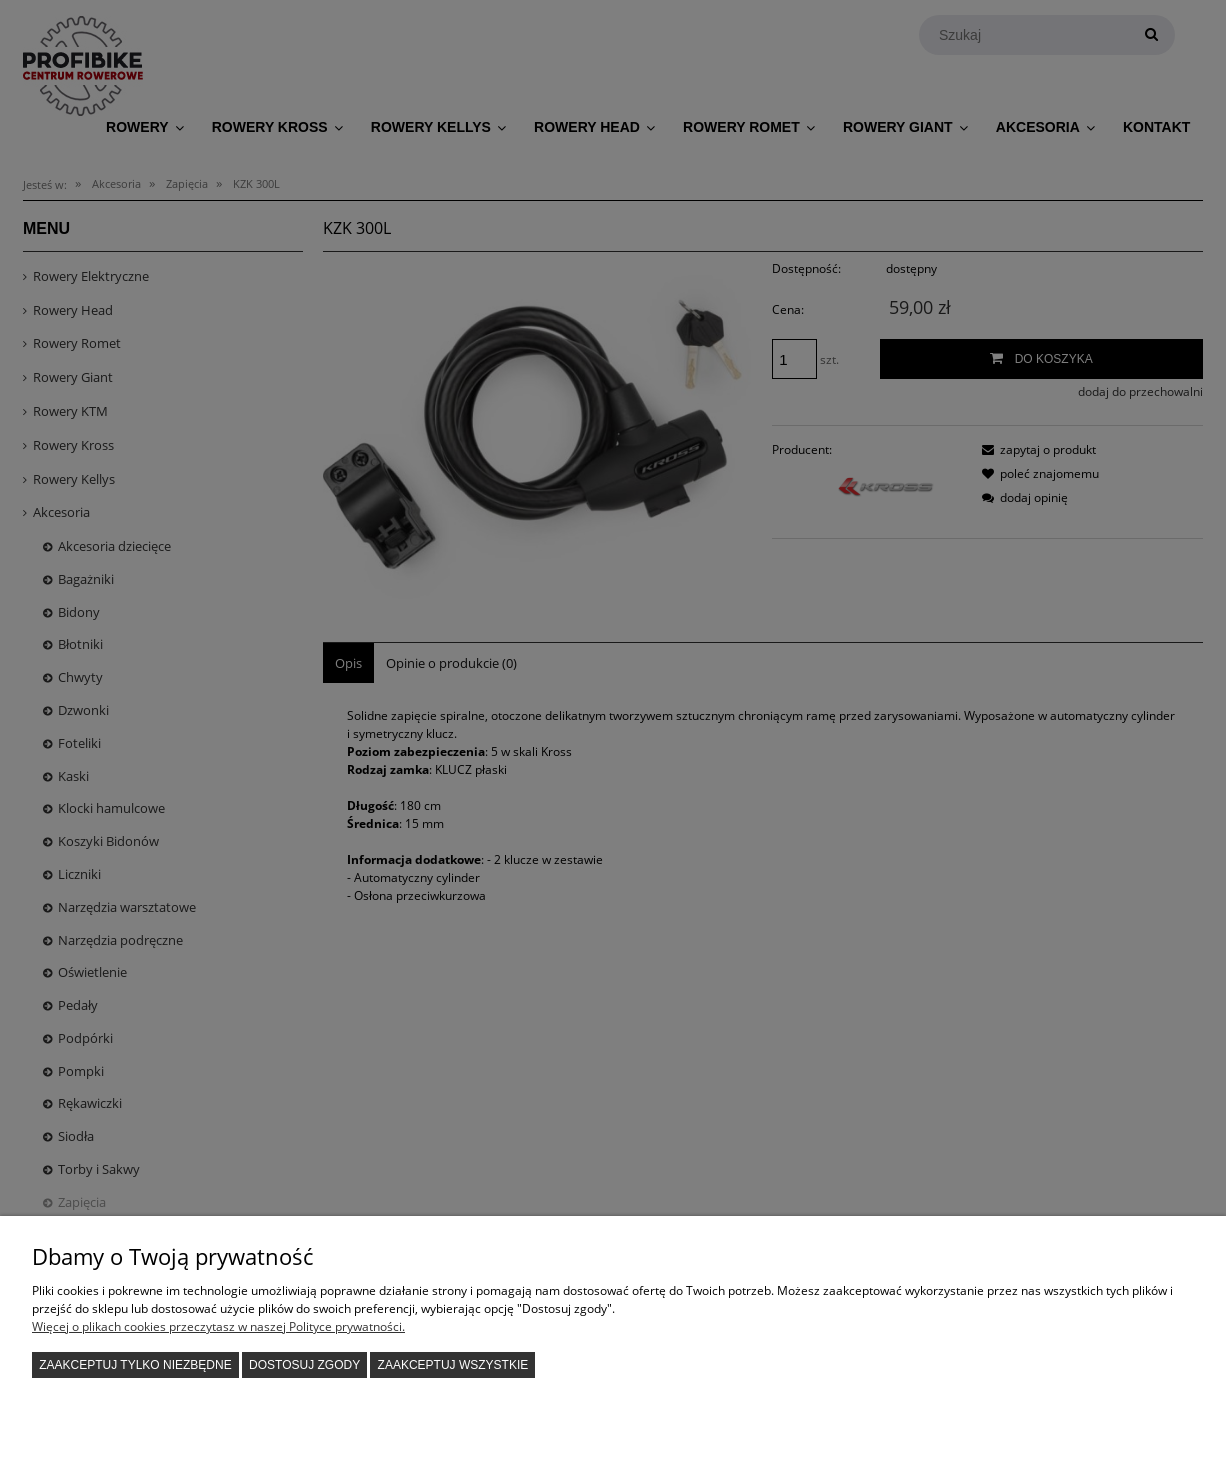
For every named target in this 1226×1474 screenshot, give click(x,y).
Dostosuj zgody (304, 1365)
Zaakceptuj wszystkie (453, 1365)
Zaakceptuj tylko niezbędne (135, 1365)
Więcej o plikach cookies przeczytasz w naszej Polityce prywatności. (218, 1326)
